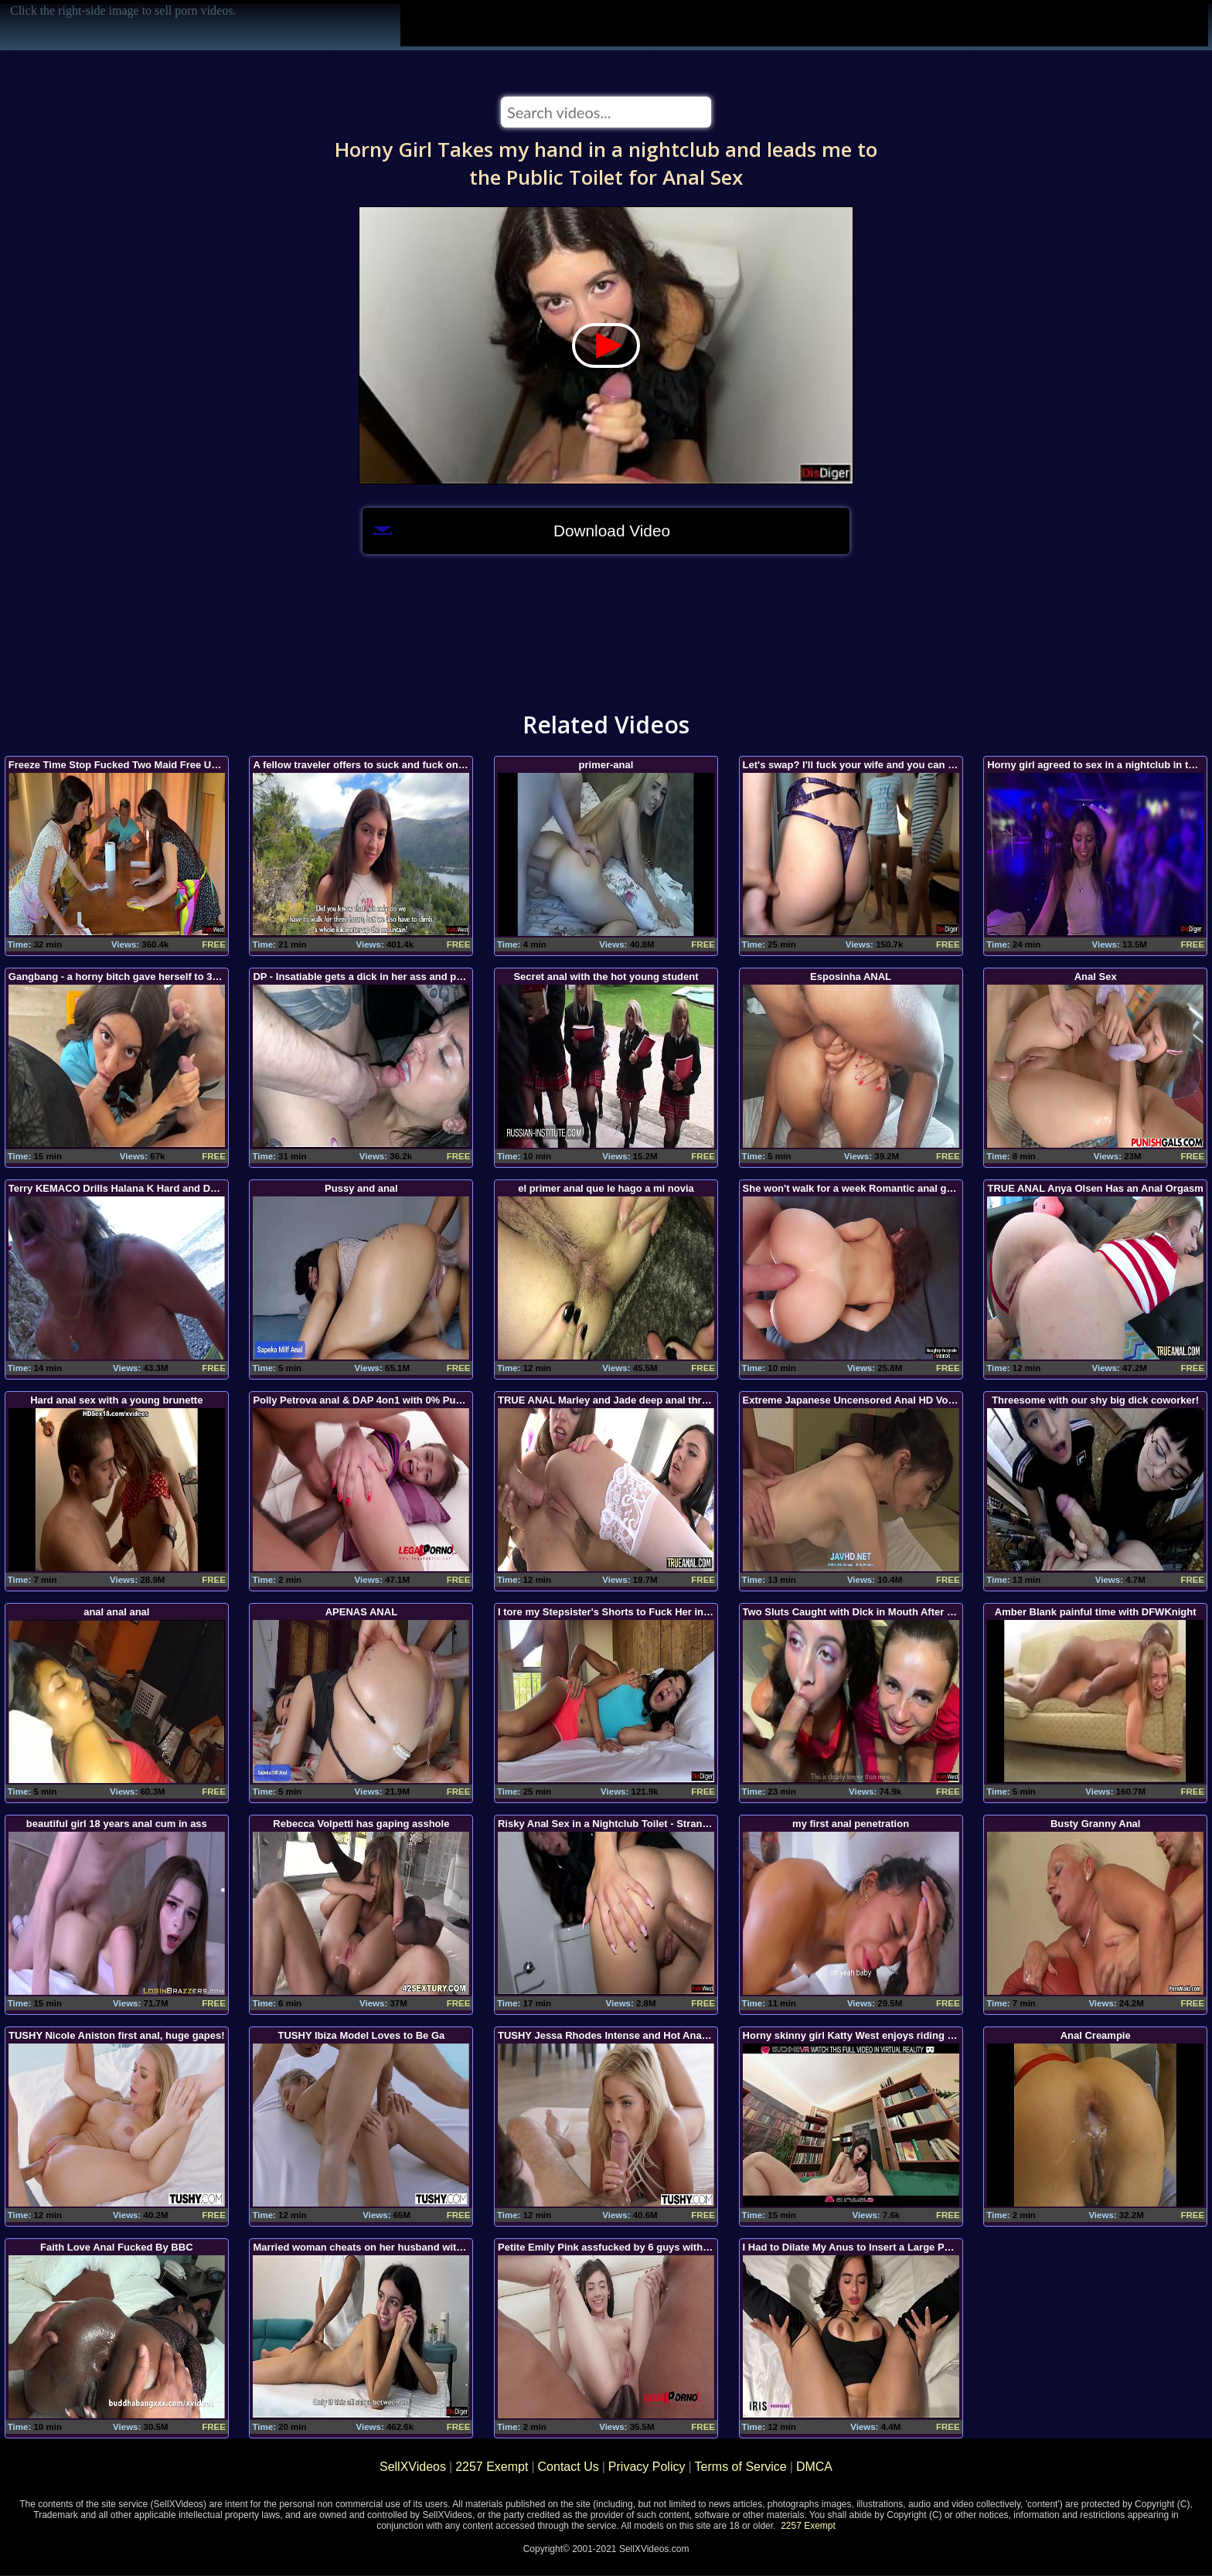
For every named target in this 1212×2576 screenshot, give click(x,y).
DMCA (814, 2466)
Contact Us (568, 2466)
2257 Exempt (491, 2466)
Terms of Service (741, 2466)
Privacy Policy (647, 2466)
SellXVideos (413, 2466)
